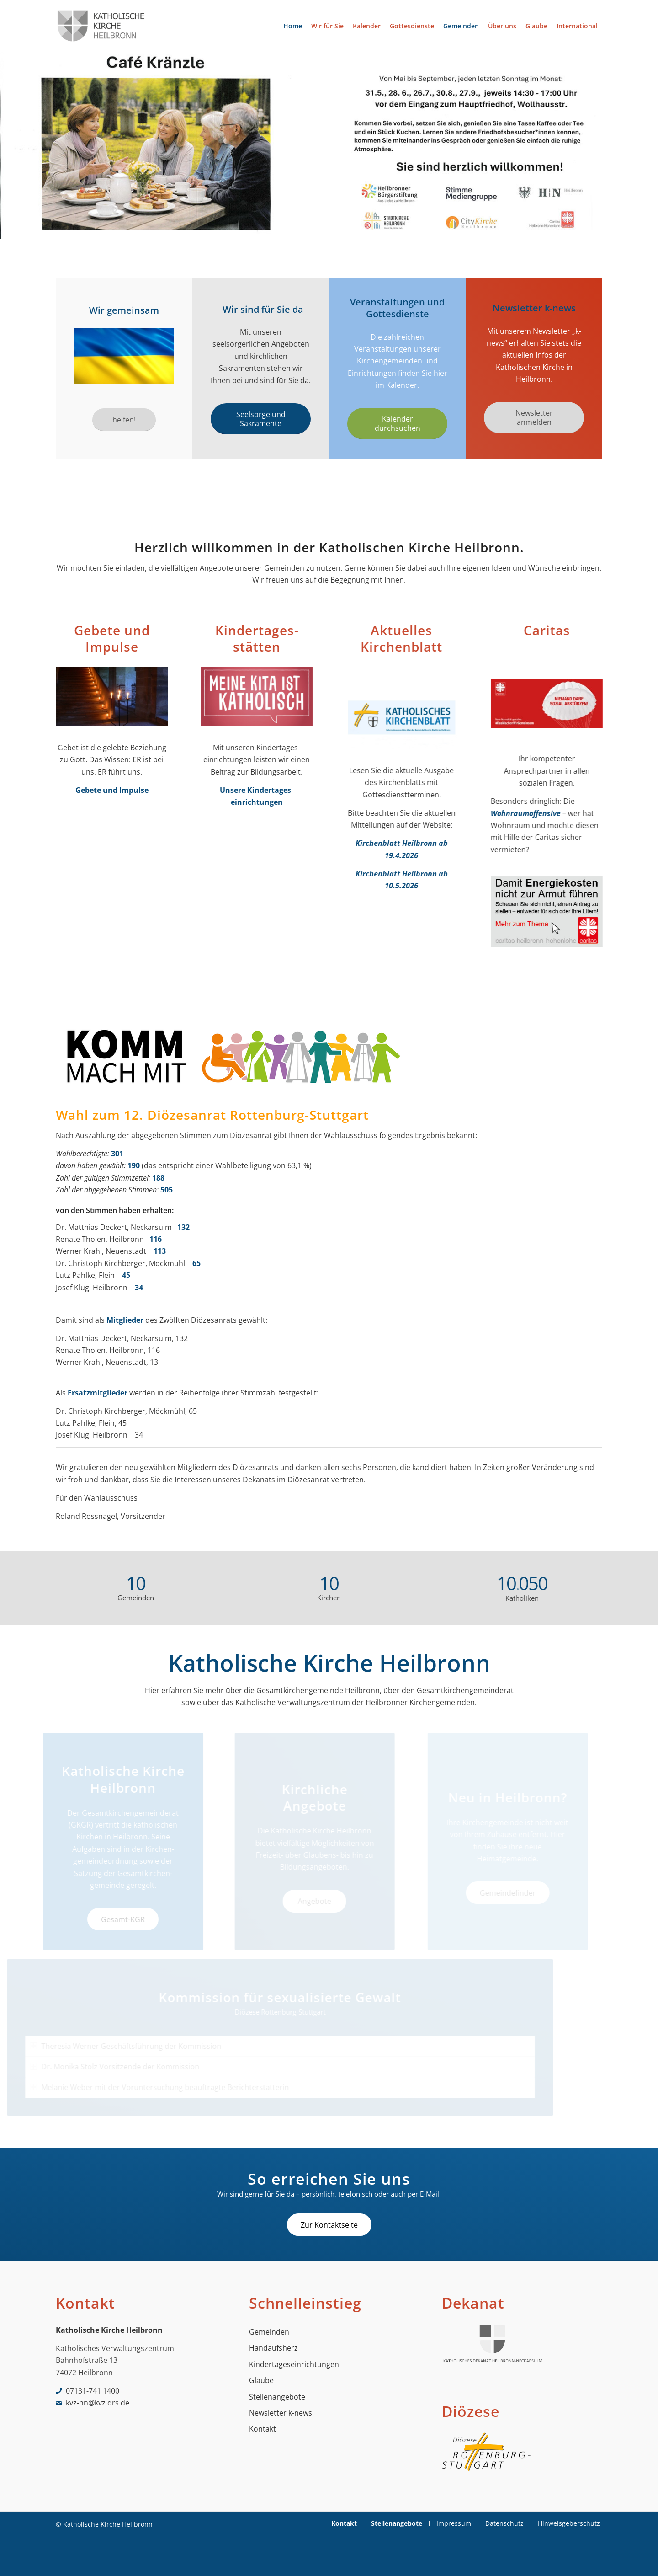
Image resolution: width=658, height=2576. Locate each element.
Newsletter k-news (280, 2413)
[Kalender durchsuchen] (399, 423)
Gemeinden (269, 2332)
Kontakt (262, 2429)
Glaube (261, 2380)
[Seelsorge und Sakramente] (262, 418)
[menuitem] (293, 26)
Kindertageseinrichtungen (294, 2364)
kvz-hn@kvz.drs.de (97, 2403)
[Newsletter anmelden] (534, 417)
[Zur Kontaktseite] (329, 2224)
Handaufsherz (273, 2348)
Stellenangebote (277, 2397)
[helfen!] (124, 419)
